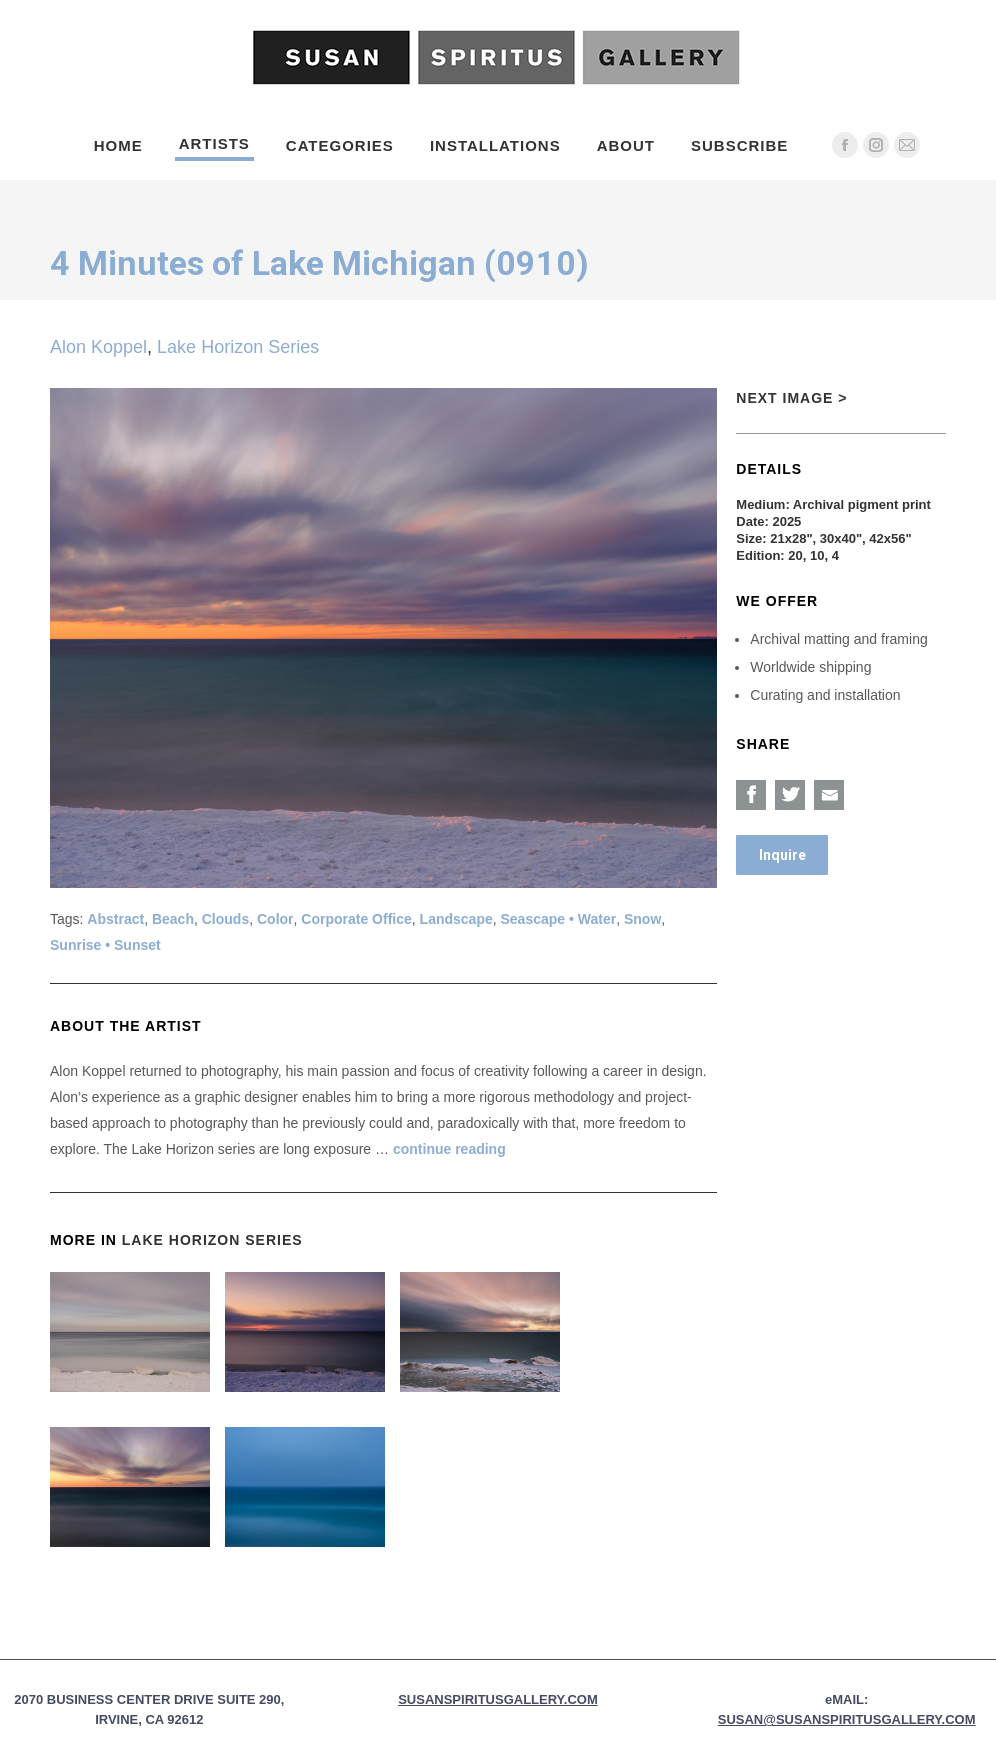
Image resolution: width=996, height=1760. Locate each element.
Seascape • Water (559, 919)
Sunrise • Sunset (105, 945)
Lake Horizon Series (238, 347)
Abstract (115, 919)
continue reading (449, 1149)
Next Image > (791, 398)
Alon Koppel (98, 347)
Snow (642, 919)
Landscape (456, 919)
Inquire (782, 855)
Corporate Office (356, 919)
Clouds (225, 919)
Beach (173, 919)
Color (275, 919)
